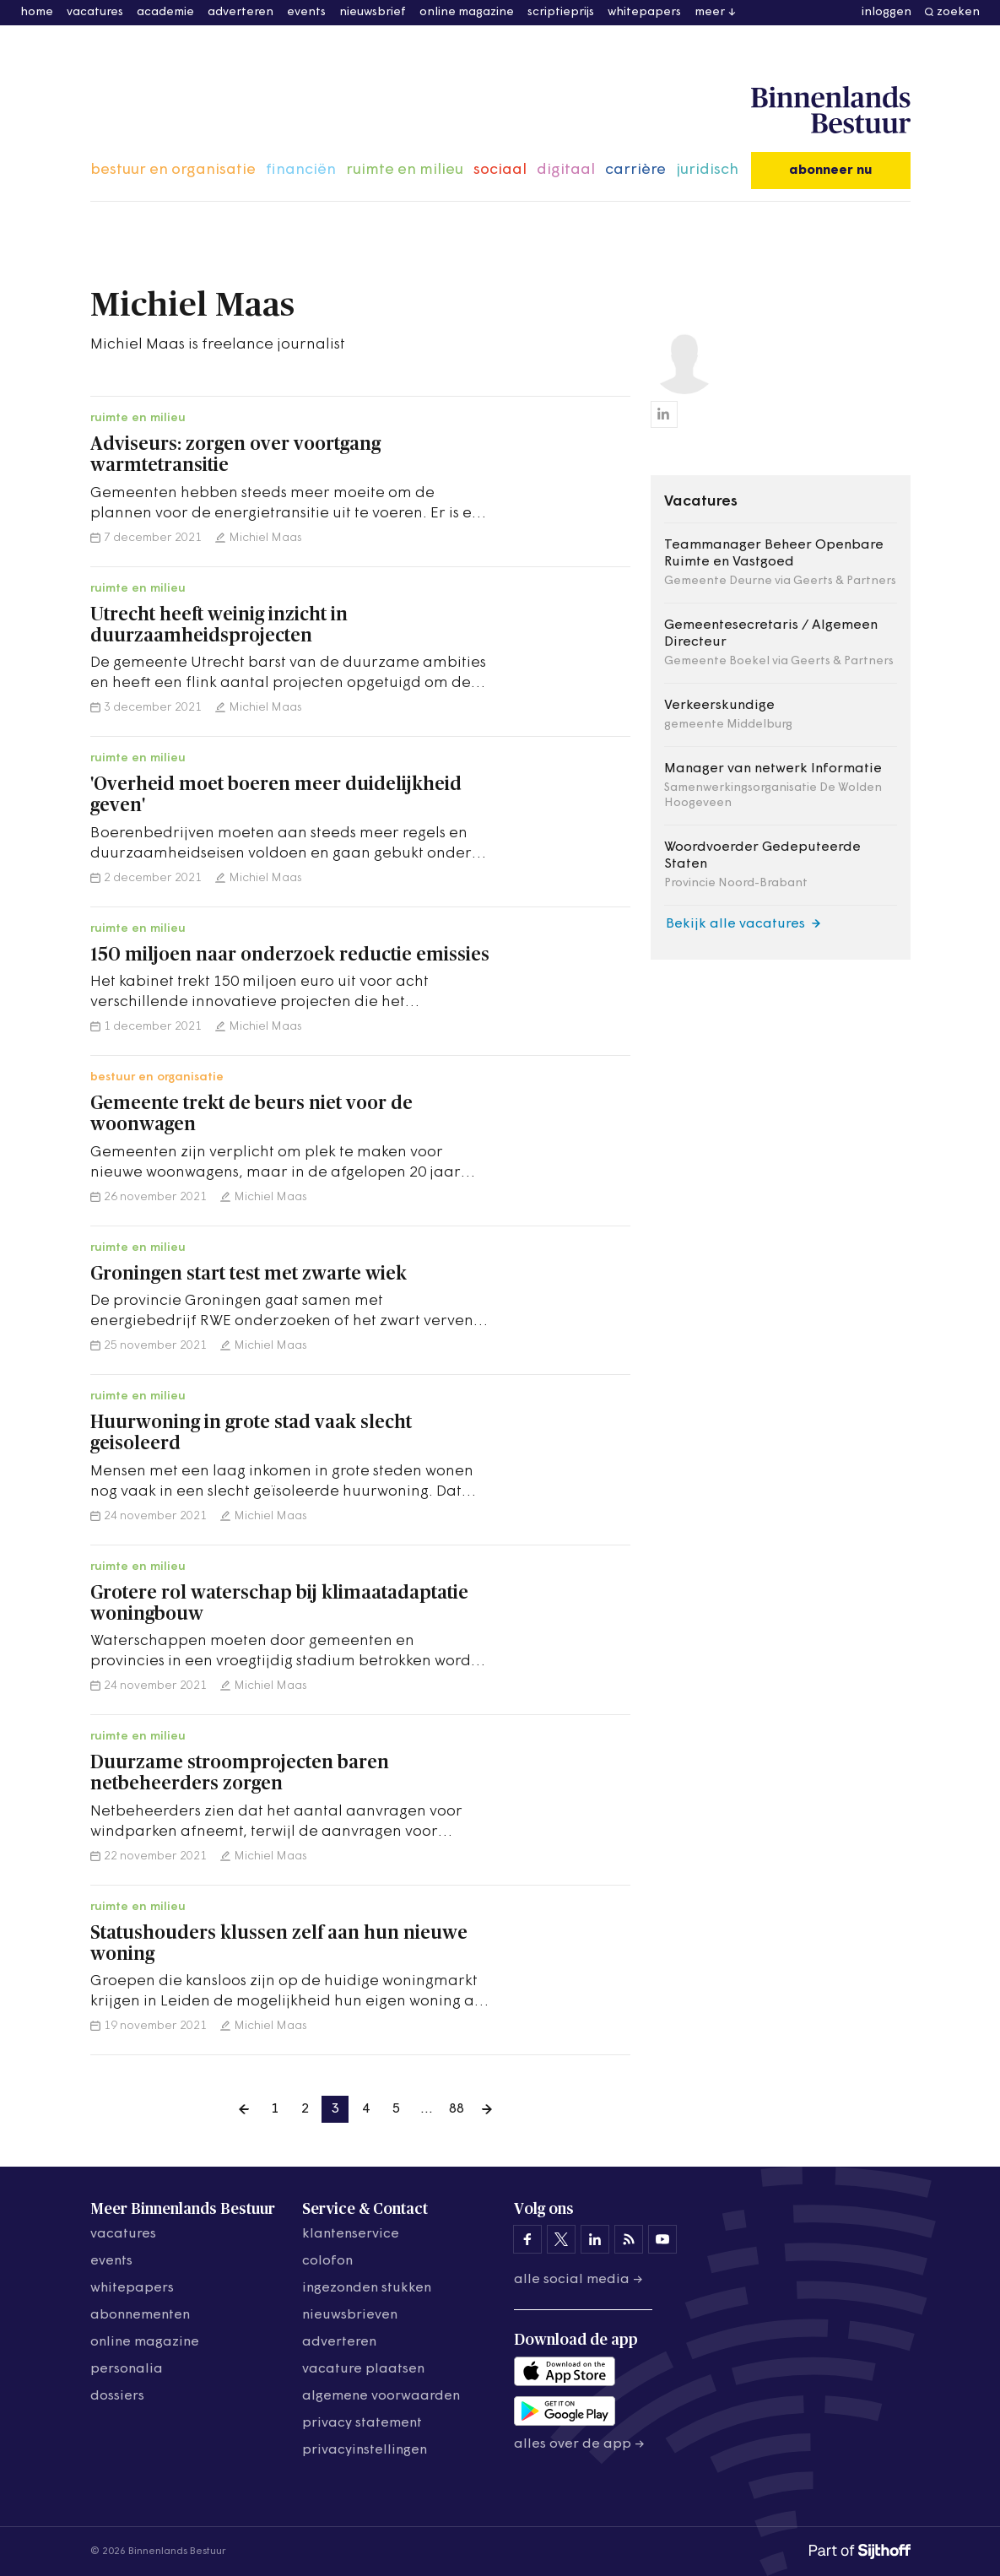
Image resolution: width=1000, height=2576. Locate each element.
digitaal (566, 170)
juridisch (707, 170)
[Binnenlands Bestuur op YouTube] (662, 2239)
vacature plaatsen (363, 2369)
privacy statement (362, 2423)
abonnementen (140, 2315)
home (36, 12)
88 (456, 2109)
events (306, 12)
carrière (635, 170)
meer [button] (710, 12)
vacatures (95, 12)
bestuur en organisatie (173, 170)
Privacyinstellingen (364, 2450)
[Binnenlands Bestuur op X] (561, 2239)
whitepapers (644, 12)
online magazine (466, 12)
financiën (301, 170)
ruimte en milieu (404, 170)
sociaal (500, 170)
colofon (327, 2261)
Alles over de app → (579, 2444)
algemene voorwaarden (381, 2396)
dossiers (117, 2396)
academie (165, 12)
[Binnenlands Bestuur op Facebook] (527, 2239)
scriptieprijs (560, 12)
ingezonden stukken (366, 2288)
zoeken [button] (958, 12)
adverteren (240, 12)
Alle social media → (578, 2279)
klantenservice (350, 2234)
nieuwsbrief (372, 12)
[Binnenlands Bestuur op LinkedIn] (594, 2239)
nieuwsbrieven (349, 2315)
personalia (126, 2369)
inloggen (886, 12)
